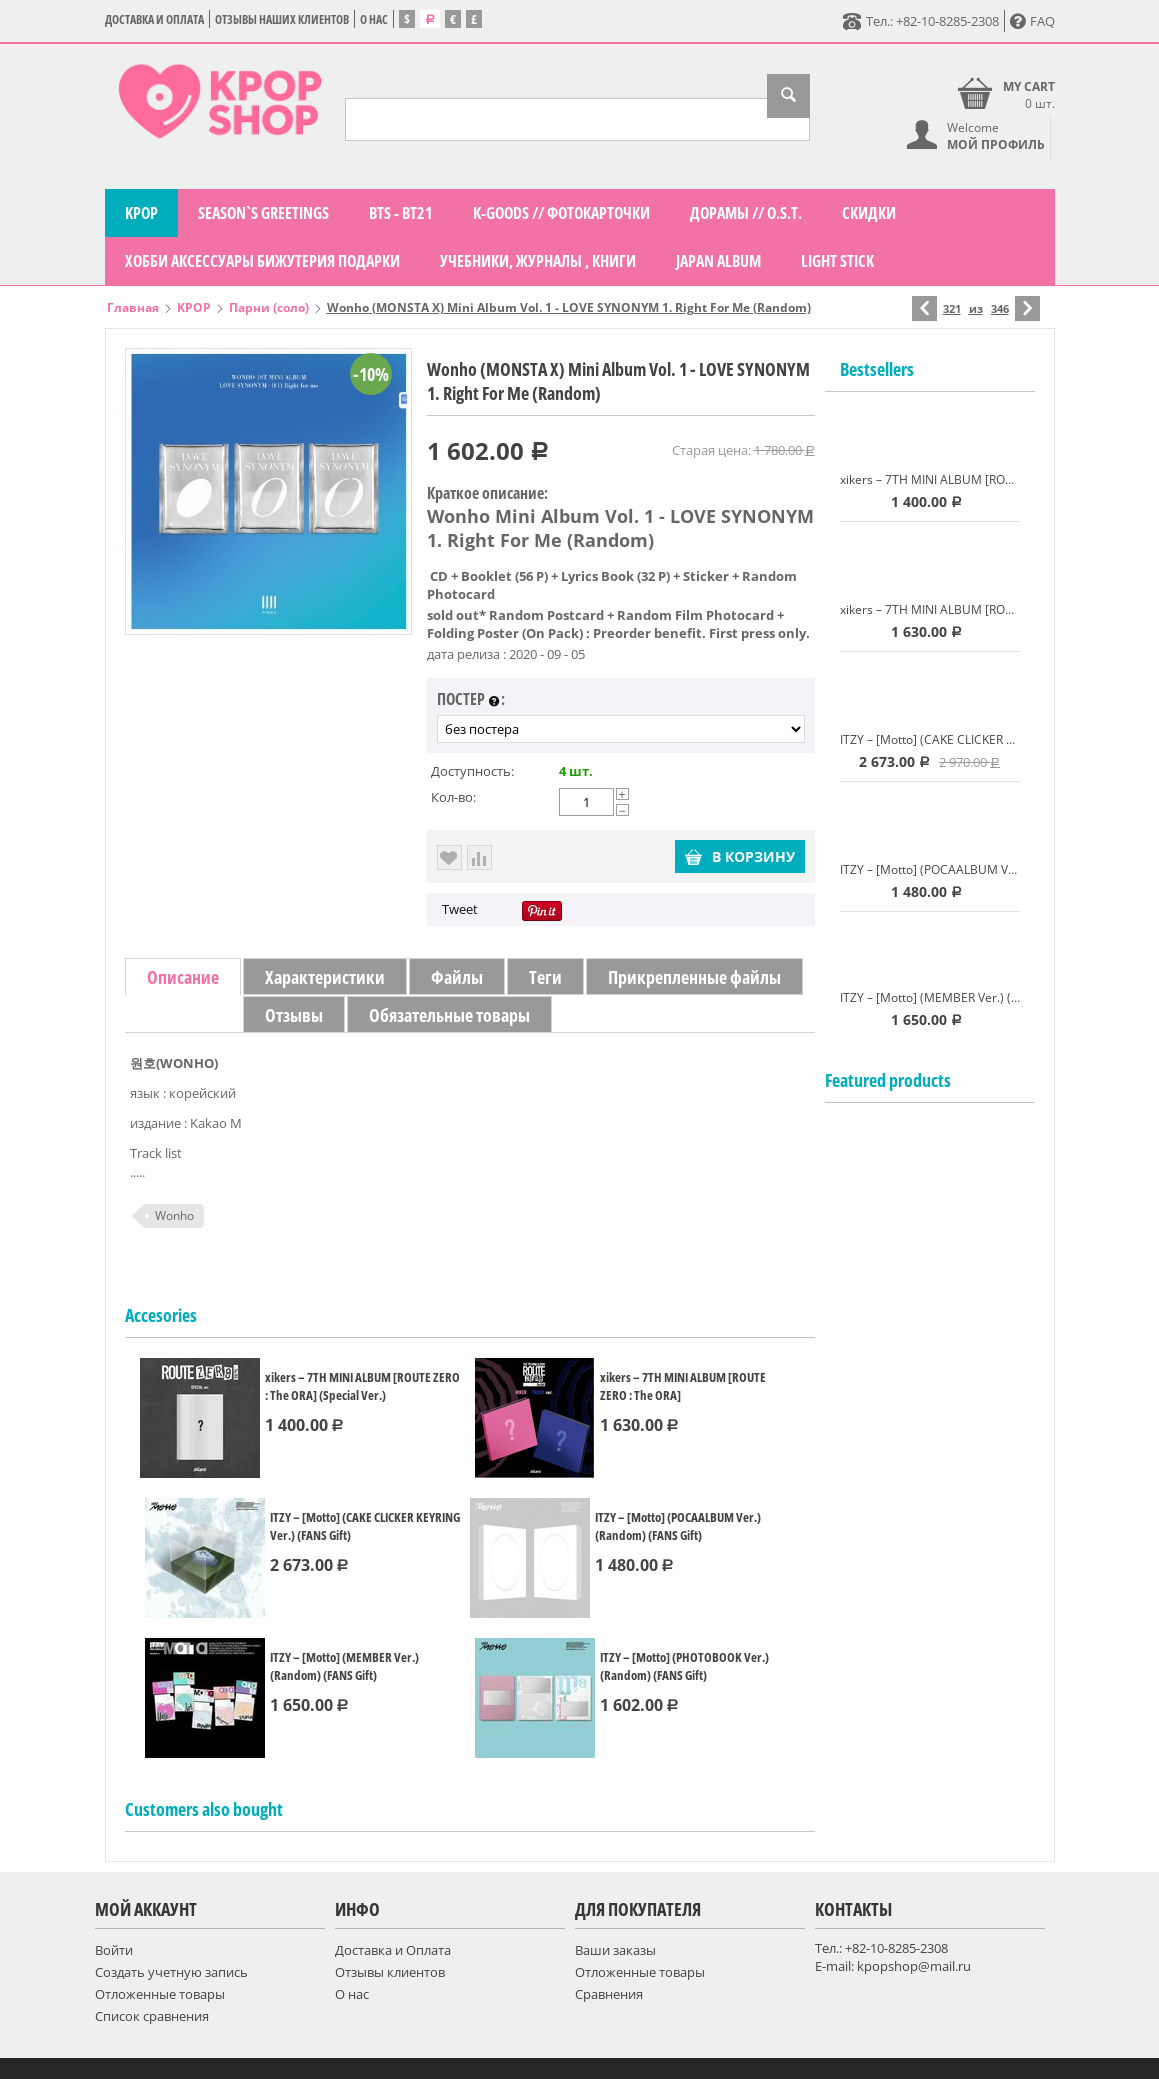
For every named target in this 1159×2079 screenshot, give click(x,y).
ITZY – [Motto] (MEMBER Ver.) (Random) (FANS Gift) (344, 1666)
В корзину (740, 856)
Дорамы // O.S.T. (746, 213)
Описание (183, 977)
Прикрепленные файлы (694, 977)
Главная (133, 307)
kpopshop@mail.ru (914, 1966)
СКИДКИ (869, 213)
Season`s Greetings (263, 213)
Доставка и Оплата (154, 19)
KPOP (141, 213)
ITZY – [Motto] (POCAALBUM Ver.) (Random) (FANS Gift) (678, 1526)
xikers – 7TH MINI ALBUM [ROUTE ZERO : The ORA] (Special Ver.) (362, 1386)
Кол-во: (453, 797)
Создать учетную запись (171, 1972)
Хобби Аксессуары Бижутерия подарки (262, 261)
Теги (545, 977)
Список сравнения (152, 2016)
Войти (114, 1950)
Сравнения (609, 1994)
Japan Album (718, 261)
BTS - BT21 (401, 213)
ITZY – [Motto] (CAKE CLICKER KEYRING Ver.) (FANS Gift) (365, 1526)
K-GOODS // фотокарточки (561, 213)
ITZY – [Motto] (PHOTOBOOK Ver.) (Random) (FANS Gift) (684, 1666)
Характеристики (325, 977)
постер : (471, 700)
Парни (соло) (269, 307)
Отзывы (294, 1015)
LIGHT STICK (837, 261)
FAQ (1032, 21)
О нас (374, 19)
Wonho (174, 1215)
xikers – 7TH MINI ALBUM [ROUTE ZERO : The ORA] (683, 1386)
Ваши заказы (615, 1950)
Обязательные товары (449, 1015)
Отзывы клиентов (390, 1972)
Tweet (460, 909)
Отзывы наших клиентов (282, 19)
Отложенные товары (160, 1994)
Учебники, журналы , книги (538, 261)
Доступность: (472, 771)
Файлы (457, 977)
